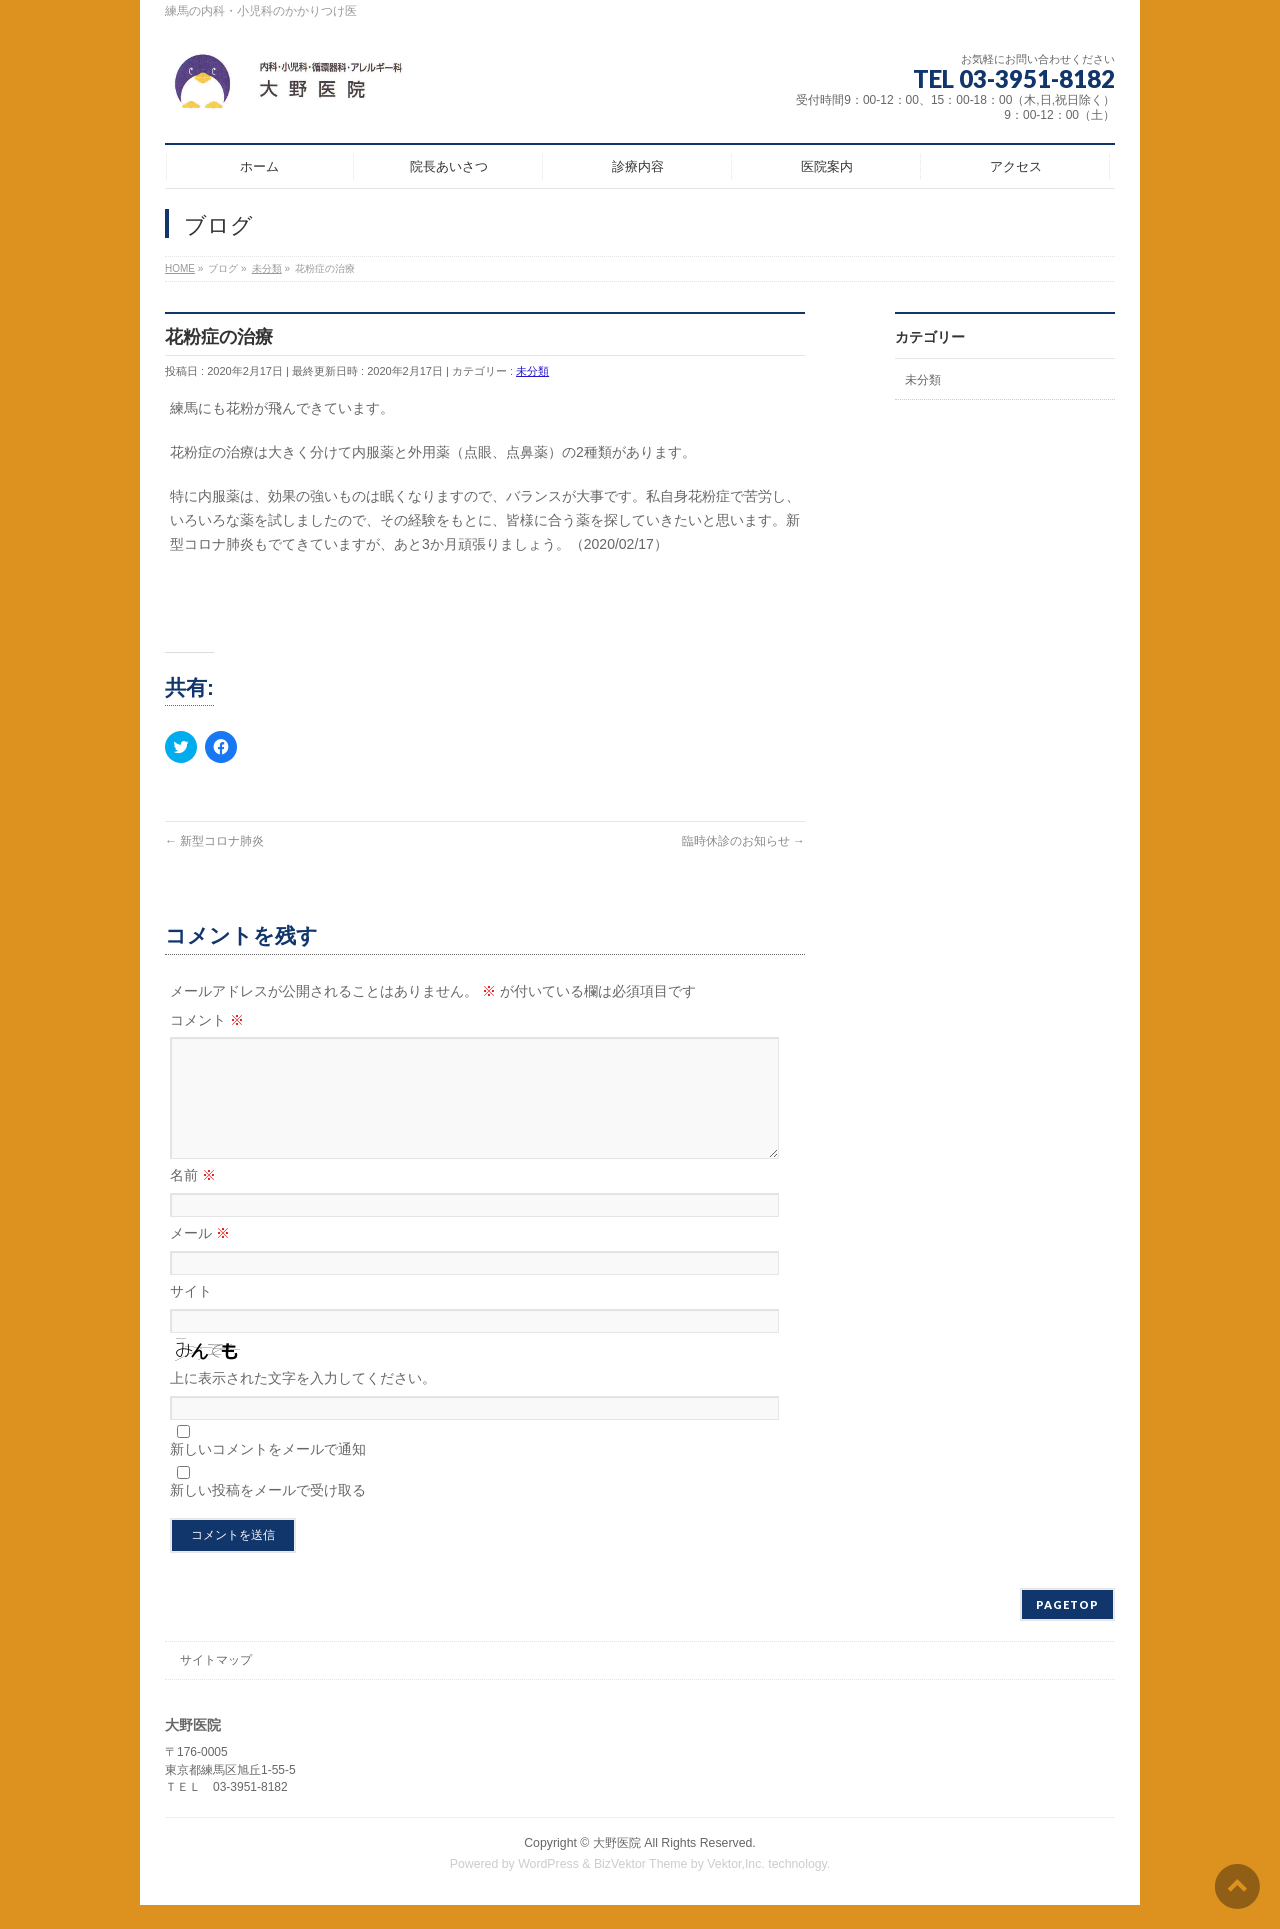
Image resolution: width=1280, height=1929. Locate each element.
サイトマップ (216, 1684)
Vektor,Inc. (736, 1888)
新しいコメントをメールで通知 (268, 1473)
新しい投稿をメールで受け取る (268, 1514)
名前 (193, 1199)
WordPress (548, 1888)
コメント (207, 1020)
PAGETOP (1067, 1628)
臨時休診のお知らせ (743, 841)
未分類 (532, 371)
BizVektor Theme (641, 1888)
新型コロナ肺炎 (214, 841)
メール (200, 1257)
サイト (191, 1315)
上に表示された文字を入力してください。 (303, 1402)
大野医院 (617, 1867)
